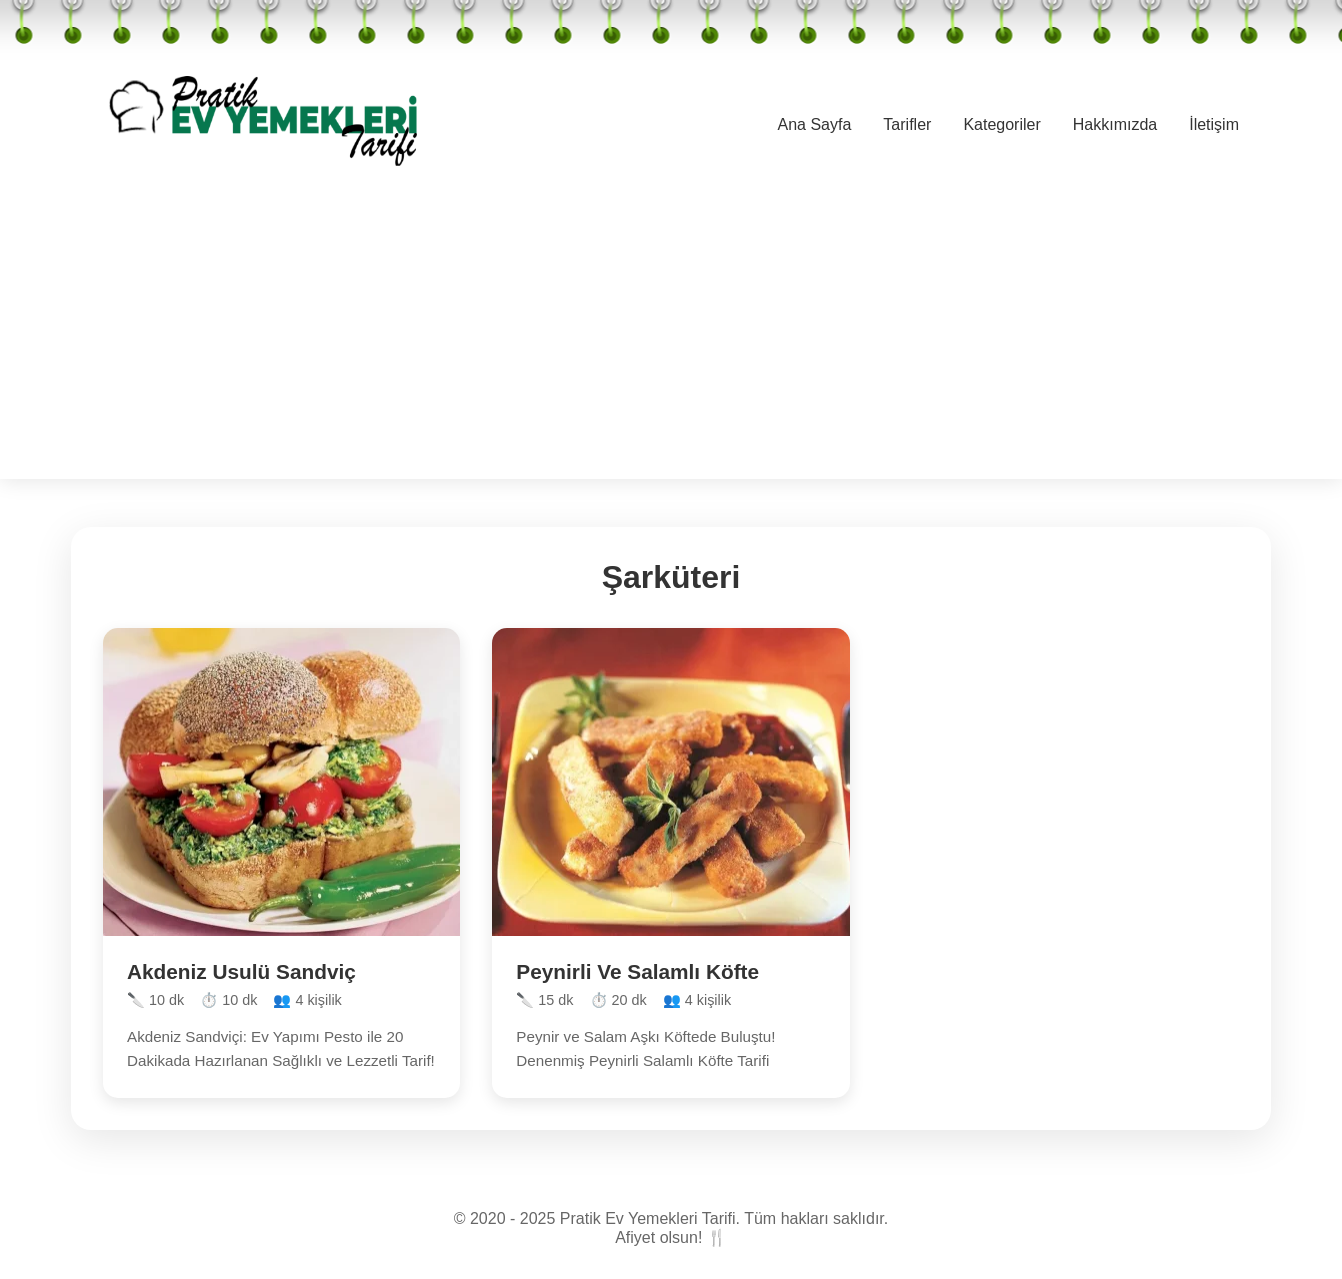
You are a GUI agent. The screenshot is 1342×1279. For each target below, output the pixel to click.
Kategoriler (1001, 124)
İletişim (1214, 124)
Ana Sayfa (815, 124)
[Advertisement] (671, 339)
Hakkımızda (1115, 124)
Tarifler (907, 124)
